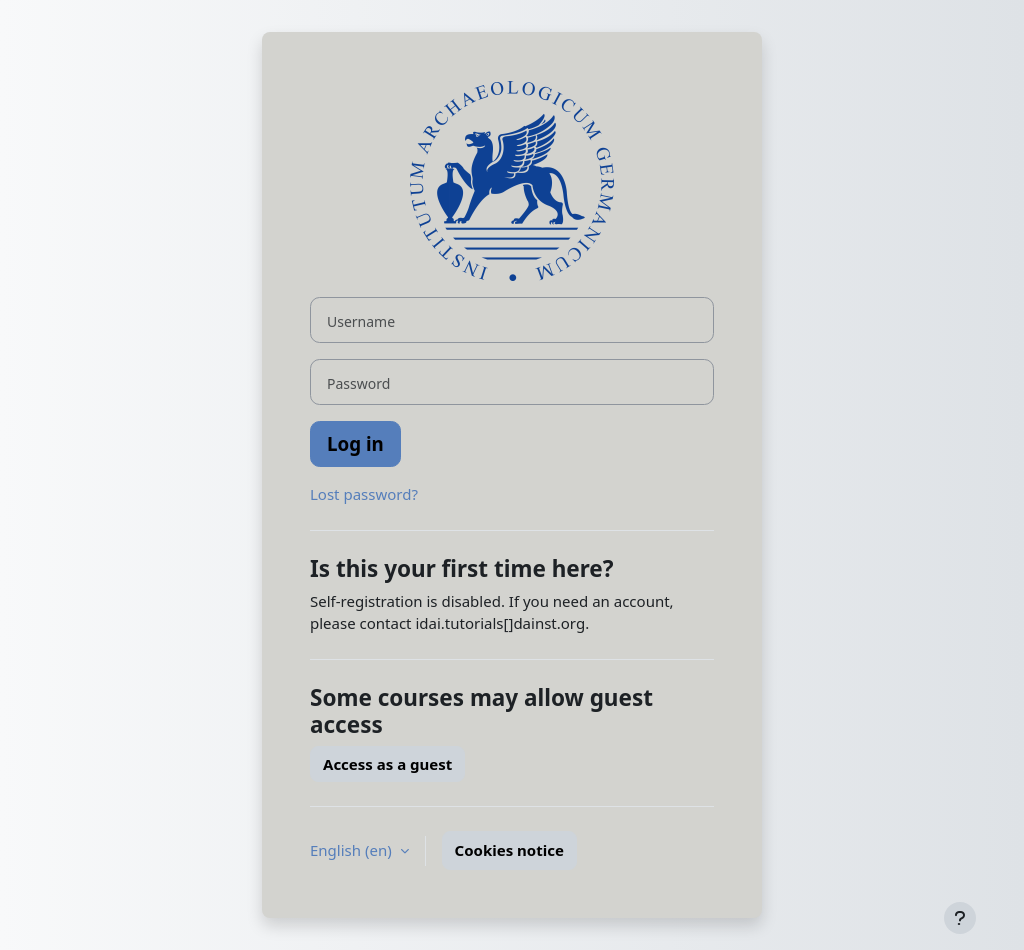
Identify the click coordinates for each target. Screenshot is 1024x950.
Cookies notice (509, 850)
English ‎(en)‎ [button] (353, 850)
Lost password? (364, 494)
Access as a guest (387, 764)
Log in (355, 443)
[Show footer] (960, 918)
